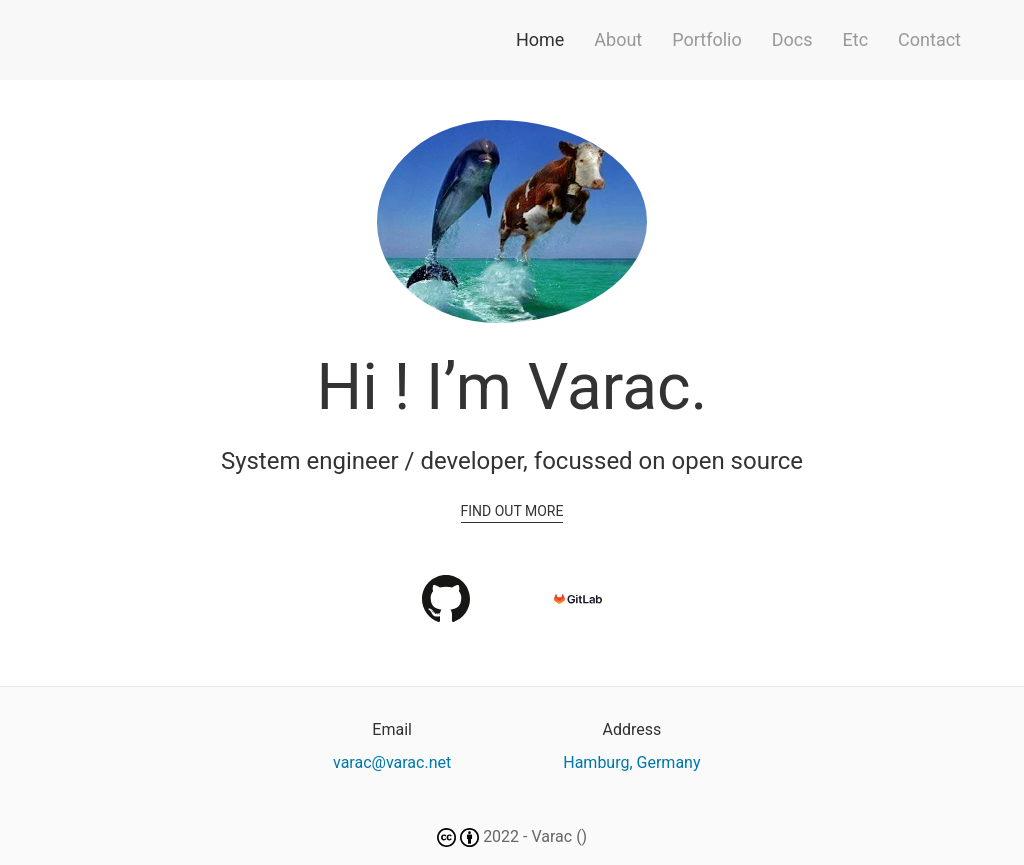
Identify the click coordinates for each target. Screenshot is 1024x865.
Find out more (512, 511)
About (618, 39)
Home (540, 39)
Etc (856, 39)
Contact (929, 39)
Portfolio (706, 39)
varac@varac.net (392, 762)
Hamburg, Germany (631, 762)
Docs (792, 39)
